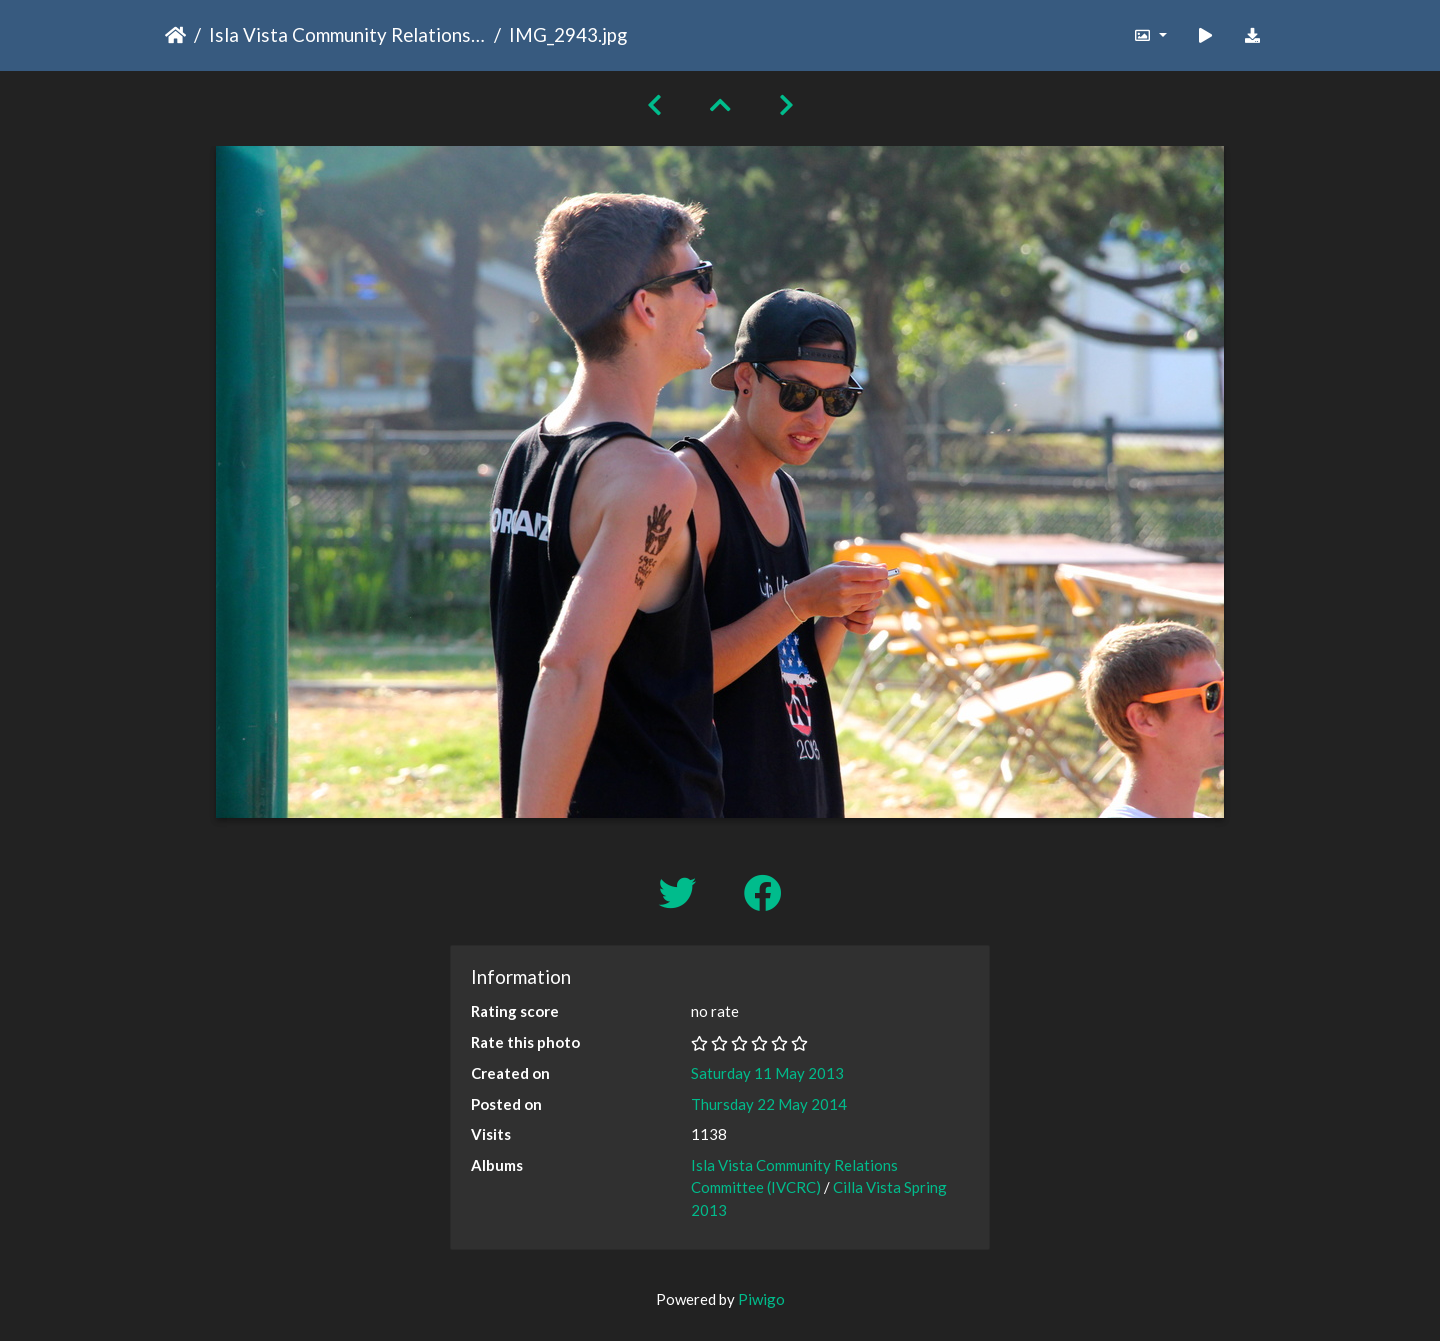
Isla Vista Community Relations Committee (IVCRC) (347, 34)
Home (175, 35)
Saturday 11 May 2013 (767, 1073)
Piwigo (761, 1299)
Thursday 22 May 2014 (769, 1104)
